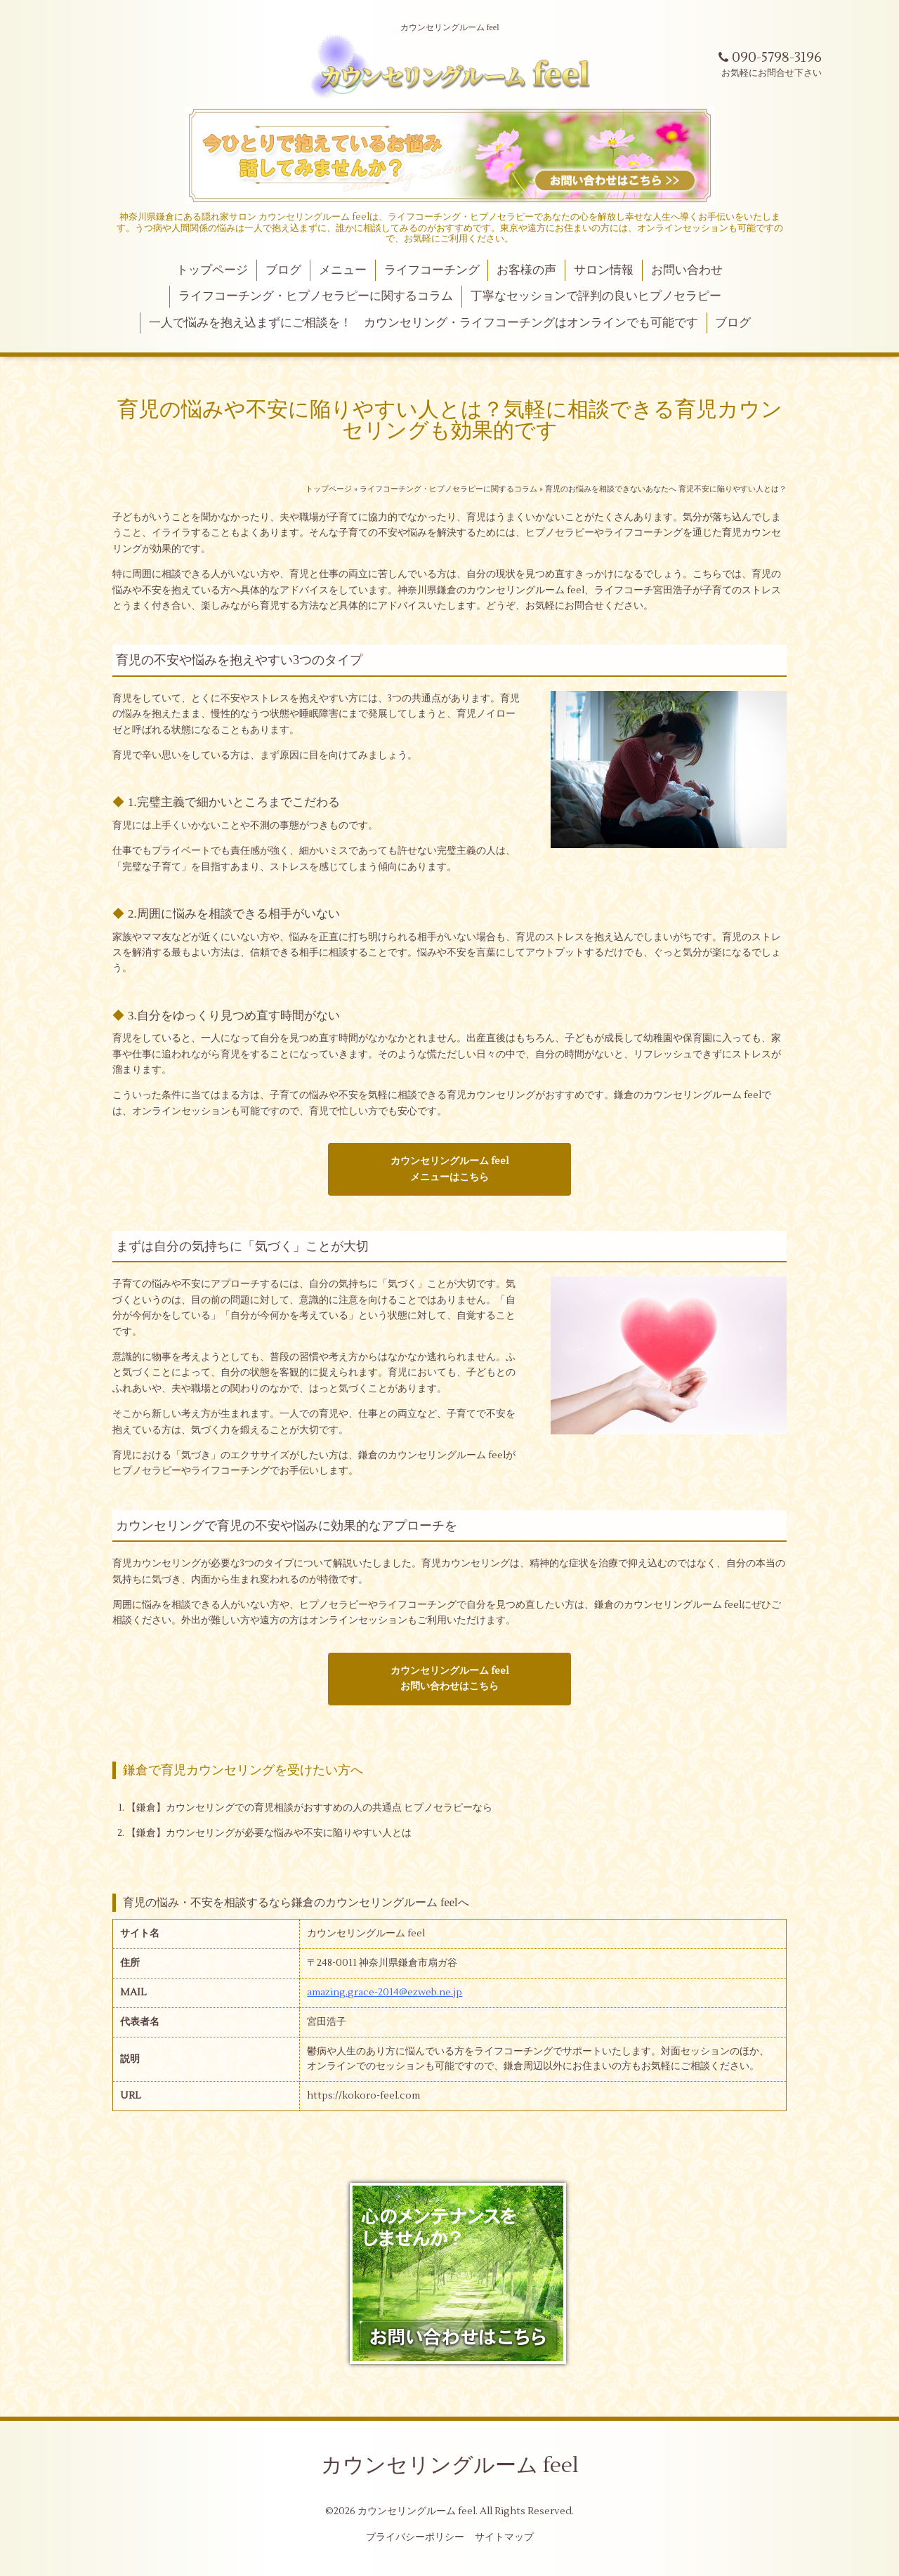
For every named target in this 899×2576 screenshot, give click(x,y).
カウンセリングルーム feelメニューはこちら (449, 1169)
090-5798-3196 (770, 57)
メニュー (343, 270)
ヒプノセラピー (559, 533)
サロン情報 (604, 270)
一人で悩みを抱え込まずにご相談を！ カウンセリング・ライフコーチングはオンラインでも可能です (423, 323)
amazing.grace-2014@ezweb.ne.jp (384, 1992)
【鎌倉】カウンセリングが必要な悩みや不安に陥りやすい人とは (269, 1833)
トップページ (212, 270)
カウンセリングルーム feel (702, 1095)
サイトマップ (504, 2537)
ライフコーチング (432, 270)
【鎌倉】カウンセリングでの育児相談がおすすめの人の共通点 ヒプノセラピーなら (309, 1808)
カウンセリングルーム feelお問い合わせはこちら (449, 1679)
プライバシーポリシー (415, 2537)
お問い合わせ (687, 270)
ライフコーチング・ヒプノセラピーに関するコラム (315, 296)
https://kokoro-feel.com (363, 2095)
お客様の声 (526, 270)
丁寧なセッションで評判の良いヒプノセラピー (596, 296)
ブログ (283, 270)
